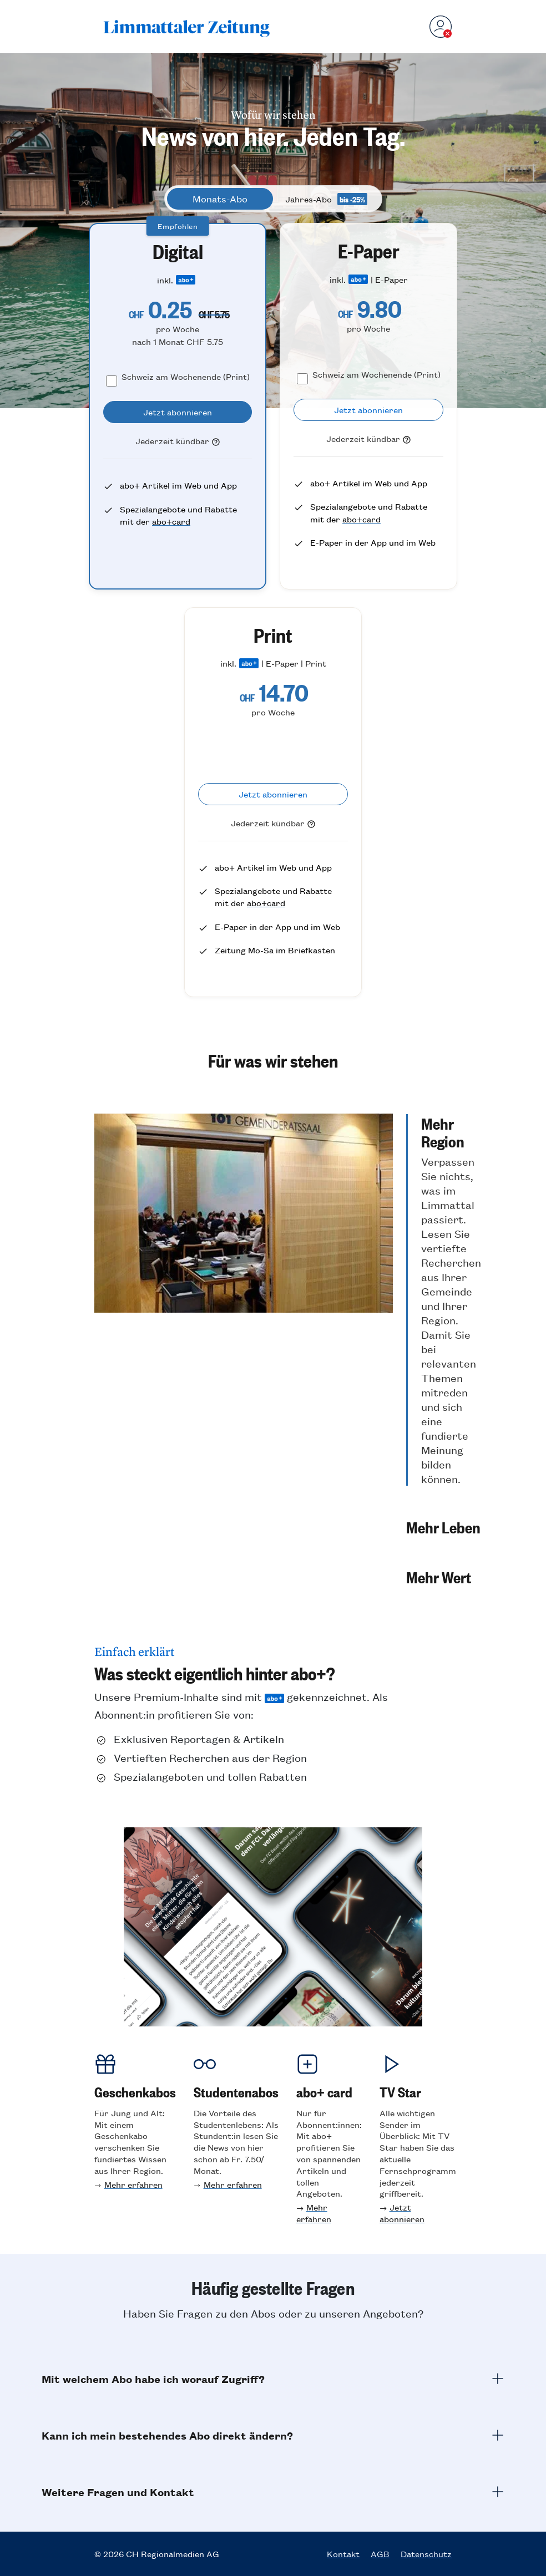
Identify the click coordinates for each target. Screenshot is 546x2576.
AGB (380, 2554)
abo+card (171, 521)
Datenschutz (426, 2554)
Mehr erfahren (133, 2184)
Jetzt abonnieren (402, 2212)
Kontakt (343, 2554)
